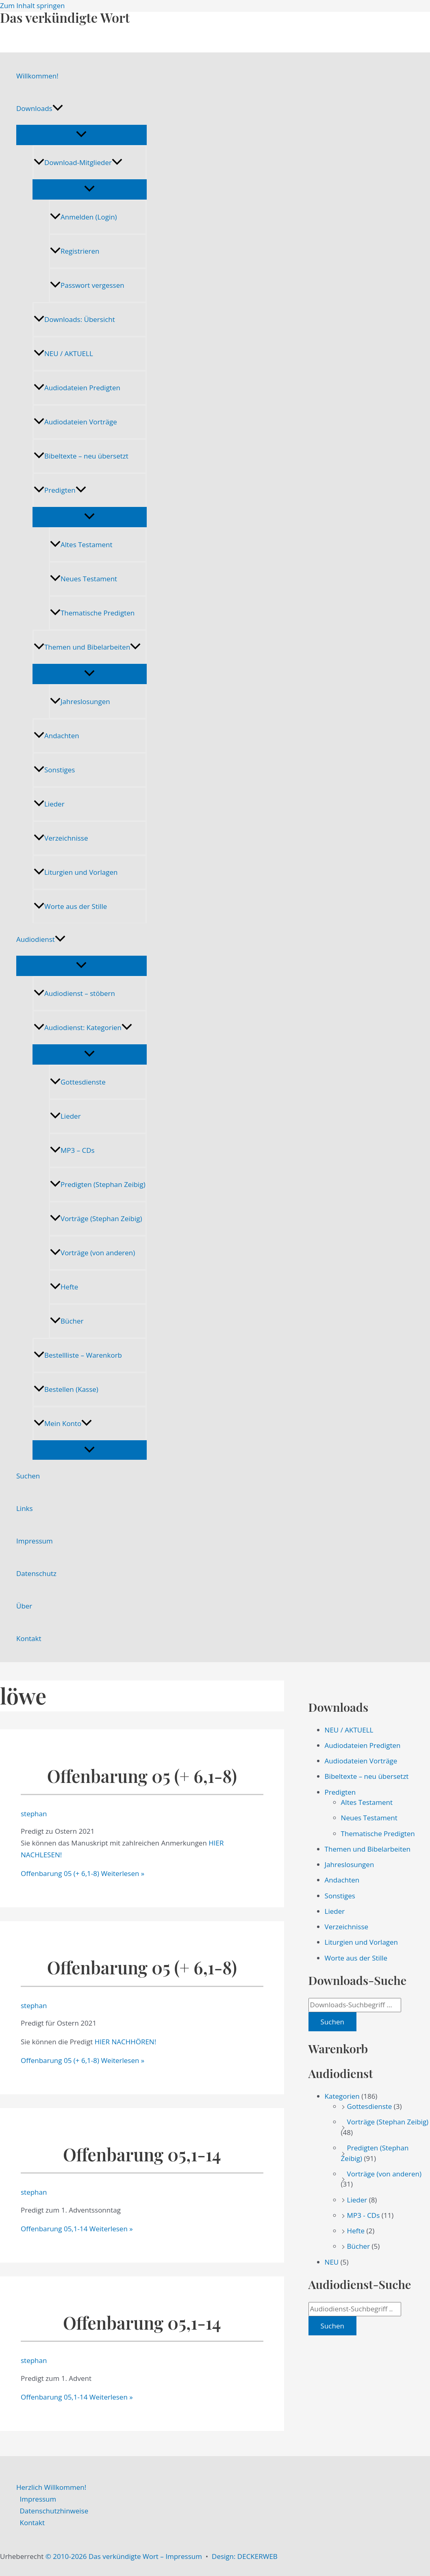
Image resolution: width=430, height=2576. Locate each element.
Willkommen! (37, 75)
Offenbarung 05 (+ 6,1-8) (142, 1775)
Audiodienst (40, 939)
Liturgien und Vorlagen (75, 872)
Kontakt (28, 1638)
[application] (57, 108)
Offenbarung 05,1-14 (142, 2154)
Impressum (34, 1541)
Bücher (66, 1321)
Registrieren (74, 251)
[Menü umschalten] (81, 134)
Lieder (49, 804)
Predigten (60, 490)
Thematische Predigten (92, 612)
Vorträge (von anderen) (92, 1252)
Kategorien (342, 2096)
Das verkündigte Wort (65, 17)
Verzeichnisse (61, 838)
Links (24, 1508)
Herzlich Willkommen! (51, 2487)
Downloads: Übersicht (74, 319)
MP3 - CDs (363, 2215)
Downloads (39, 108)
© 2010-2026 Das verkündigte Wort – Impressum (124, 2556)
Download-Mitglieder (78, 162)
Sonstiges (54, 769)
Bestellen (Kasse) (66, 1389)
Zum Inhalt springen (32, 5)
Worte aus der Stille (70, 906)
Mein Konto (63, 1423)
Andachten (56, 735)
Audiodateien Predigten (77, 387)
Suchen (28, 1475)
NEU (332, 2262)
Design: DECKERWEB (245, 2556)
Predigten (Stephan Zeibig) (98, 1184)
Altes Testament (81, 544)
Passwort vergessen (87, 285)
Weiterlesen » (82, 1873)
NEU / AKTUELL (63, 353)
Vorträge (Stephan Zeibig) (96, 1218)
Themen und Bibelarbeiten (87, 647)
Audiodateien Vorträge (75, 421)
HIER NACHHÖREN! (125, 2041)
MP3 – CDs (72, 1150)
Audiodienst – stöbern (74, 993)
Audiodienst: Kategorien (83, 1027)
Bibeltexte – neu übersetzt (81, 456)
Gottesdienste (78, 1082)
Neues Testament (83, 578)
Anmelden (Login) (83, 217)
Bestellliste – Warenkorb (78, 1355)
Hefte (64, 1286)
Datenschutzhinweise (54, 2510)
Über (24, 1606)
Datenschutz (36, 1573)
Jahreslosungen (80, 701)
